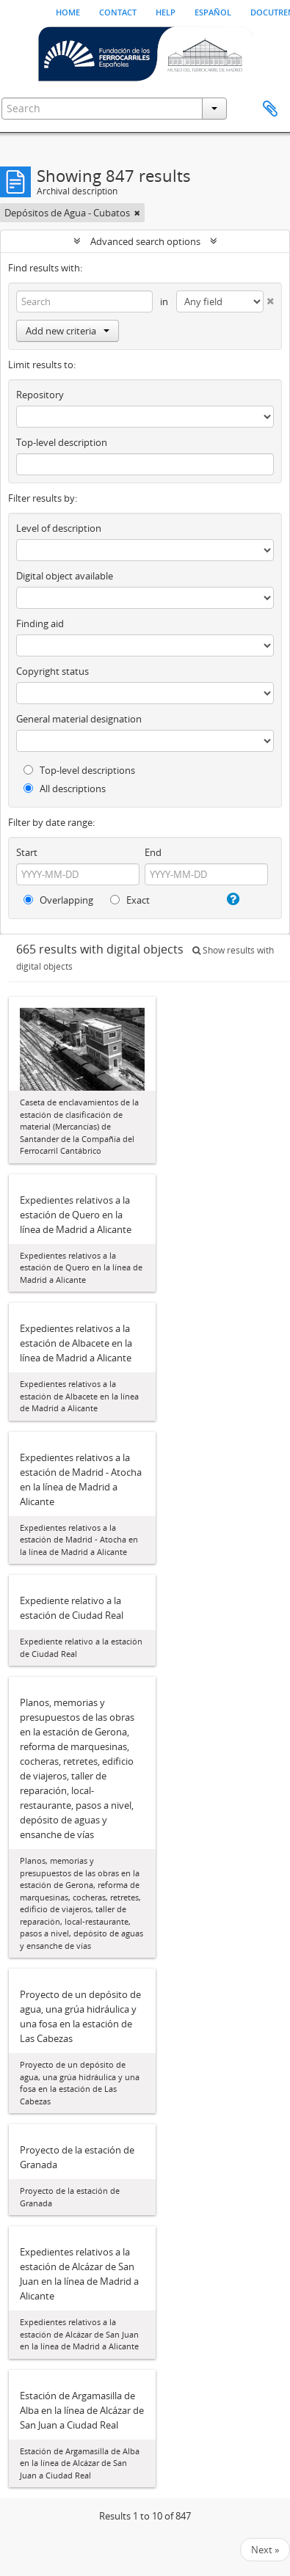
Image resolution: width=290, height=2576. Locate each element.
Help (165, 11)
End (153, 852)
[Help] (232, 899)
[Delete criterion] (269, 298)
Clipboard (270, 109)
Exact (130, 900)
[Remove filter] (137, 212)
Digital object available (64, 575)
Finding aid (40, 623)
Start (26, 852)
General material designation (79, 718)
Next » (265, 2549)
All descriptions (64, 788)
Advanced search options (145, 241)
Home (68, 11)
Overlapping (58, 900)
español (213, 11)
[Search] (84, 301)
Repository (40, 394)
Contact (118, 11)
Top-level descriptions (79, 770)
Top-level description (61, 442)
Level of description (58, 528)
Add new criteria (67, 330)
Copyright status (52, 671)
